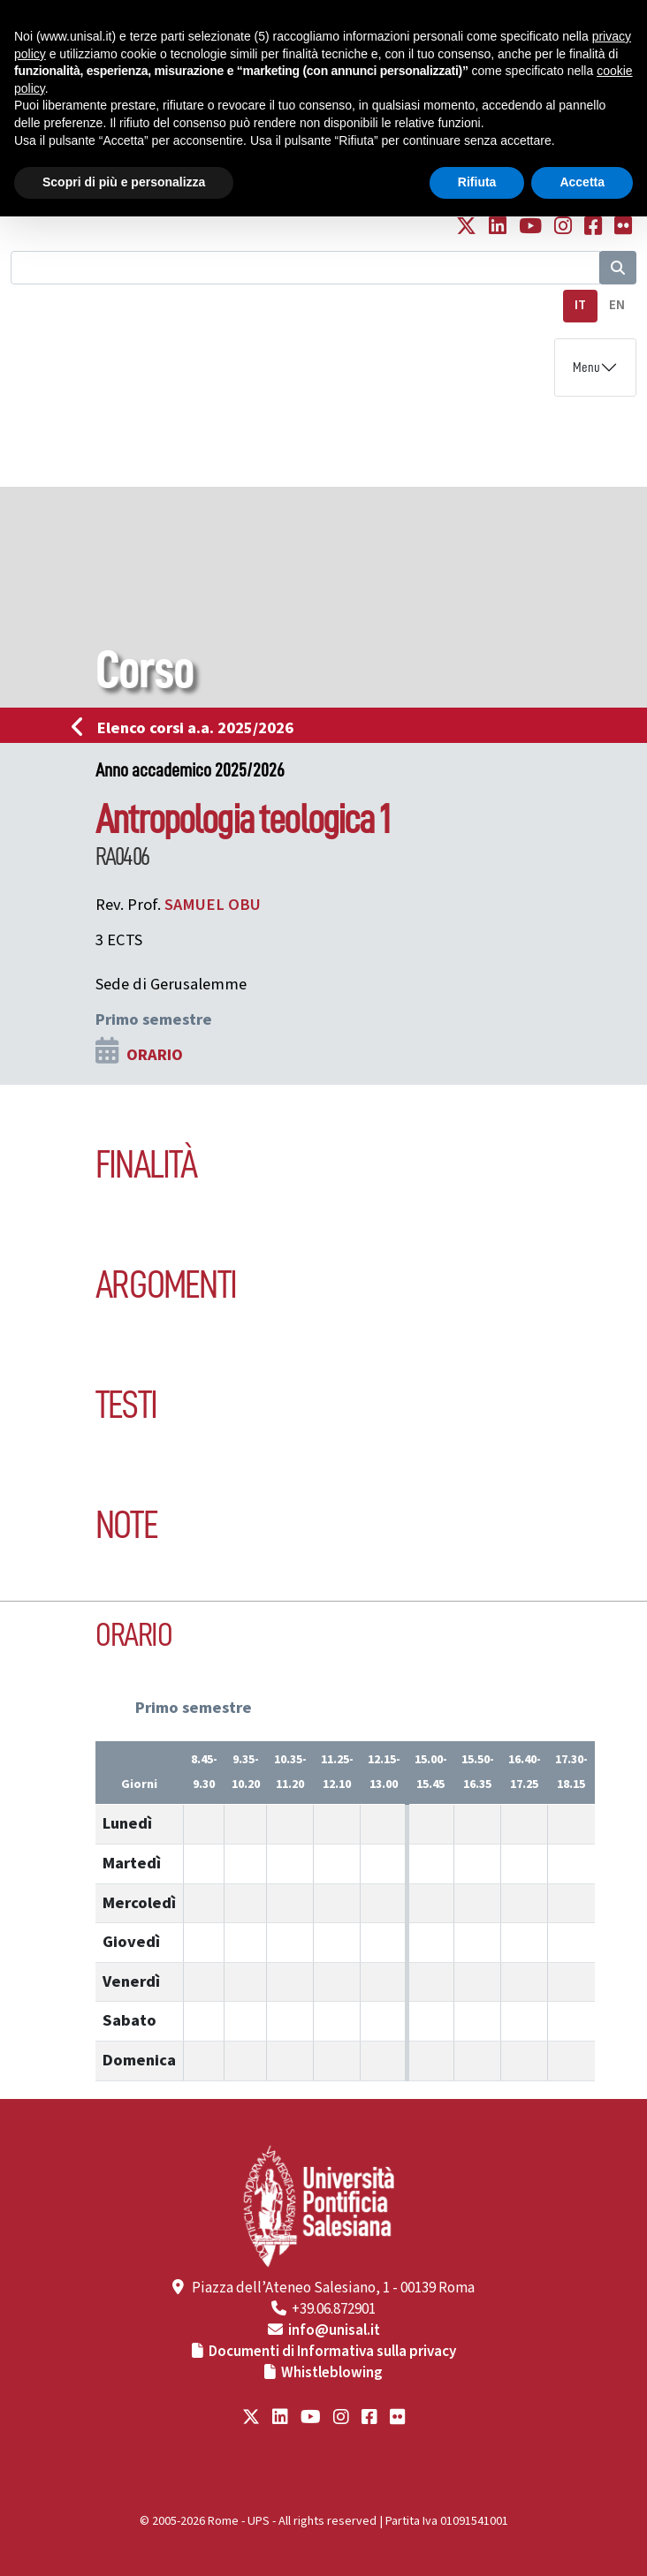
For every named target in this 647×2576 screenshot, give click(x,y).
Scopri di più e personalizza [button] (123, 182)
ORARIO (154, 1054)
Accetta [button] (582, 182)
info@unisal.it (334, 2330)
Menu (586, 367)
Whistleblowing (332, 2372)
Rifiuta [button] (477, 182)
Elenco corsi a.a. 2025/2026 (187, 727)
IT (580, 305)
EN (617, 305)
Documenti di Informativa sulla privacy (332, 2351)
